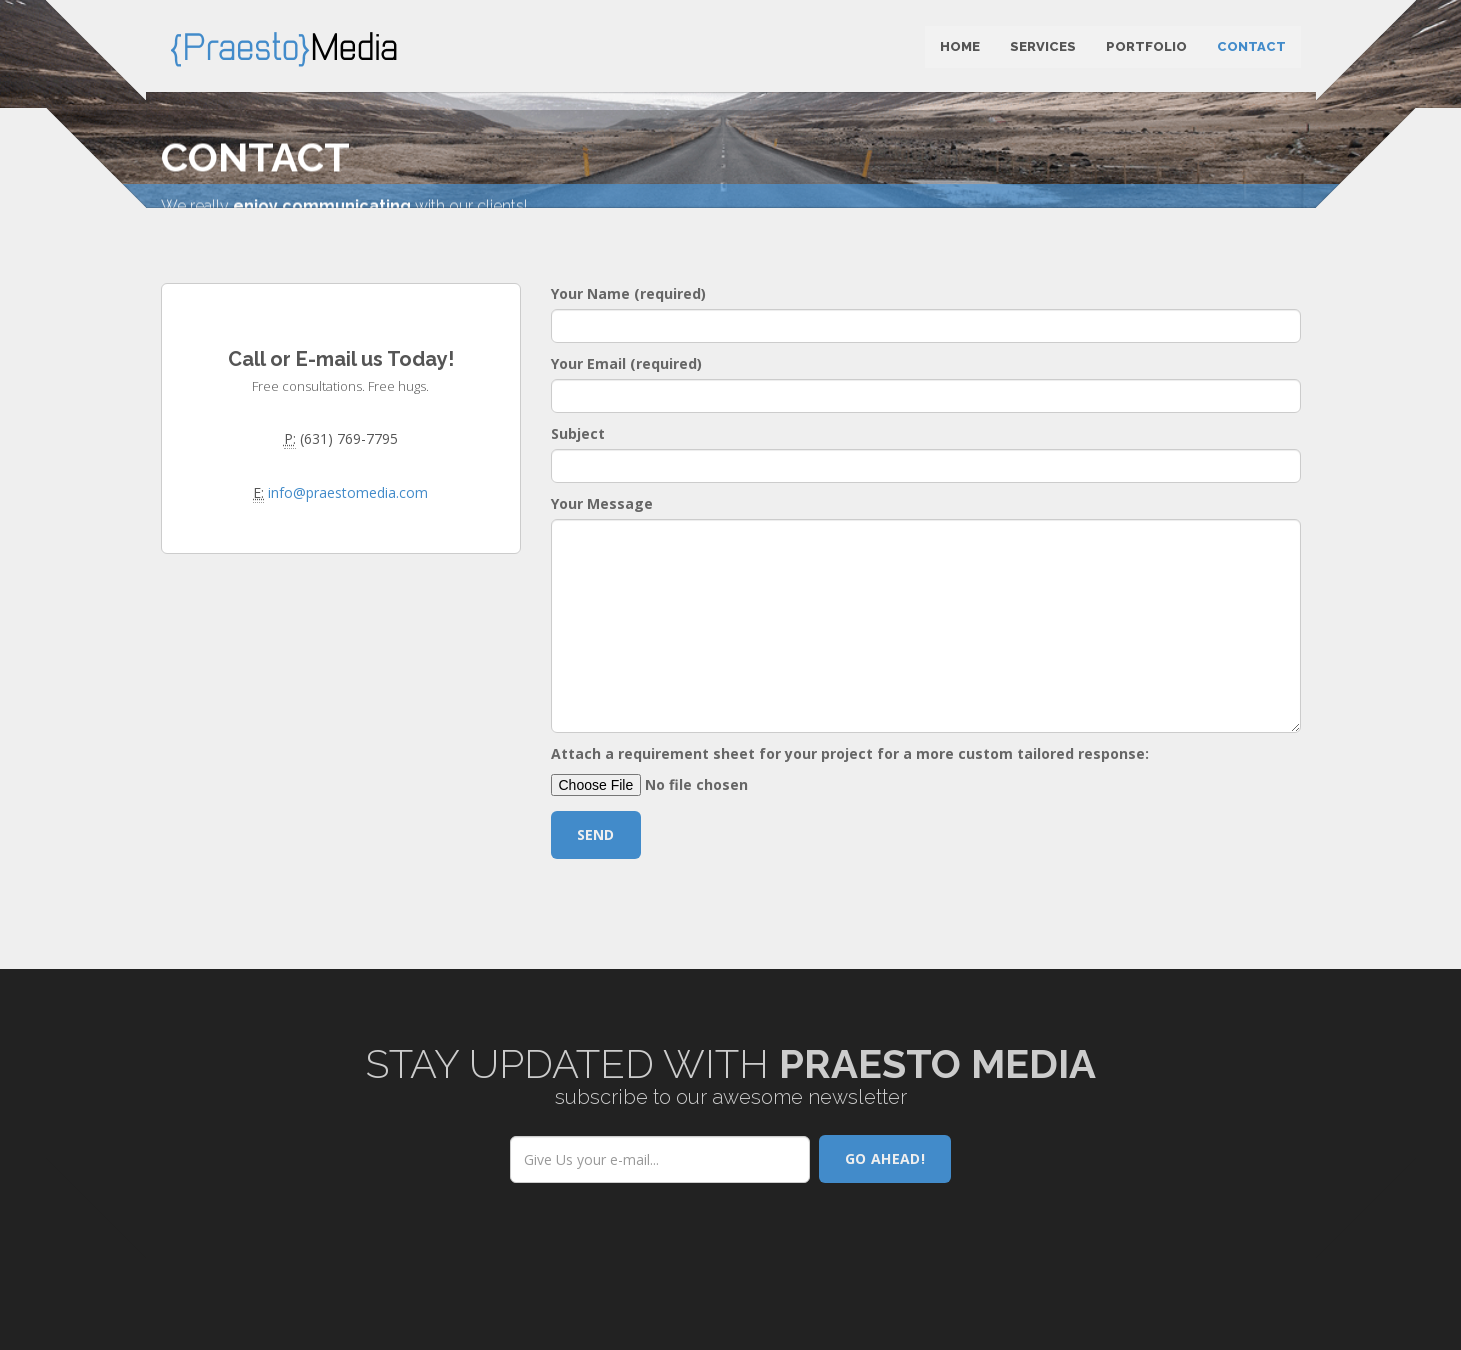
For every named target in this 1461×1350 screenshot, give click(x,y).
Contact (1251, 49)
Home (960, 49)
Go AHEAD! (885, 1203)
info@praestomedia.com (348, 537)
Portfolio (1146, 49)
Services (1043, 49)
